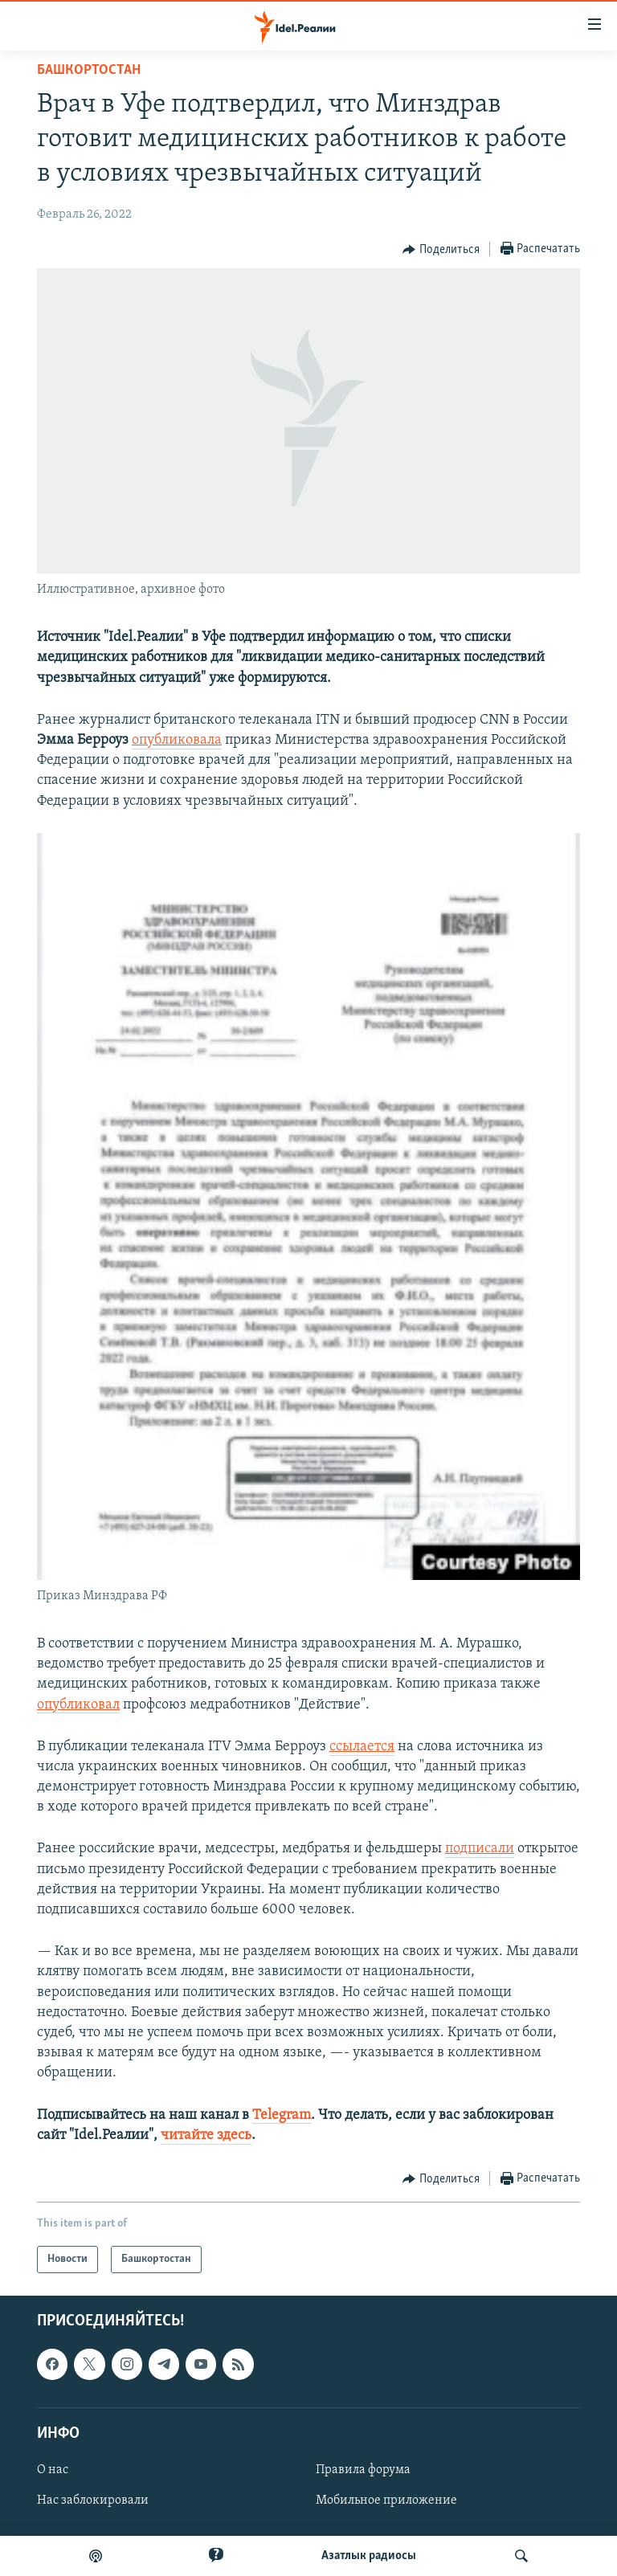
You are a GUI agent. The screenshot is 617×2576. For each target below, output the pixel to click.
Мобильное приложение (386, 2500)
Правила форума (363, 2470)
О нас (52, 2470)
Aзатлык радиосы (368, 2555)
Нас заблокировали (93, 2500)
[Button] (441, 250)
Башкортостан (89, 70)
